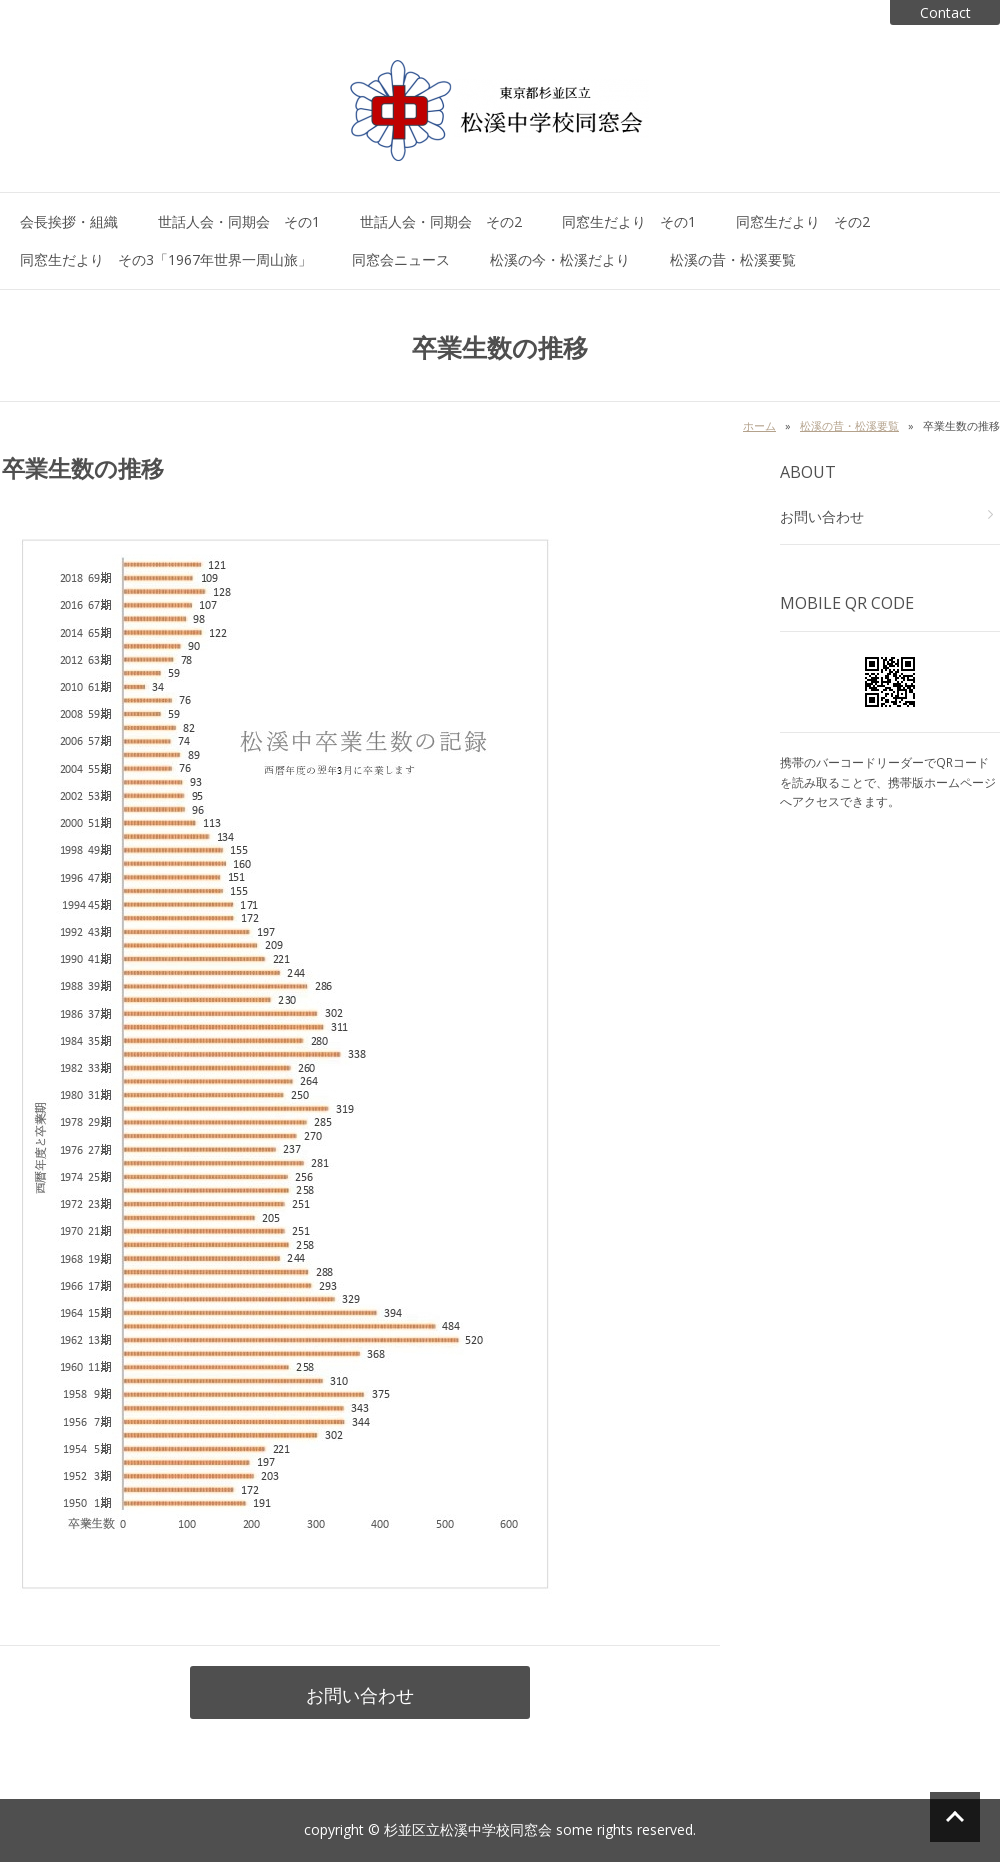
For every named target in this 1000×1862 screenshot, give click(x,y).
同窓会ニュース (401, 259)
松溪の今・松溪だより (560, 259)
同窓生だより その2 (803, 221)
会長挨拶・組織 (69, 221)
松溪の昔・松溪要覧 (733, 259)
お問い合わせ (360, 1695)
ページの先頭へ (955, 1817)
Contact (945, 12)
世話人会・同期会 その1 (239, 221)
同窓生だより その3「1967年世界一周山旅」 (166, 259)
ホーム (759, 425)
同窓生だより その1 (629, 221)
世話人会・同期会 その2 (441, 221)
